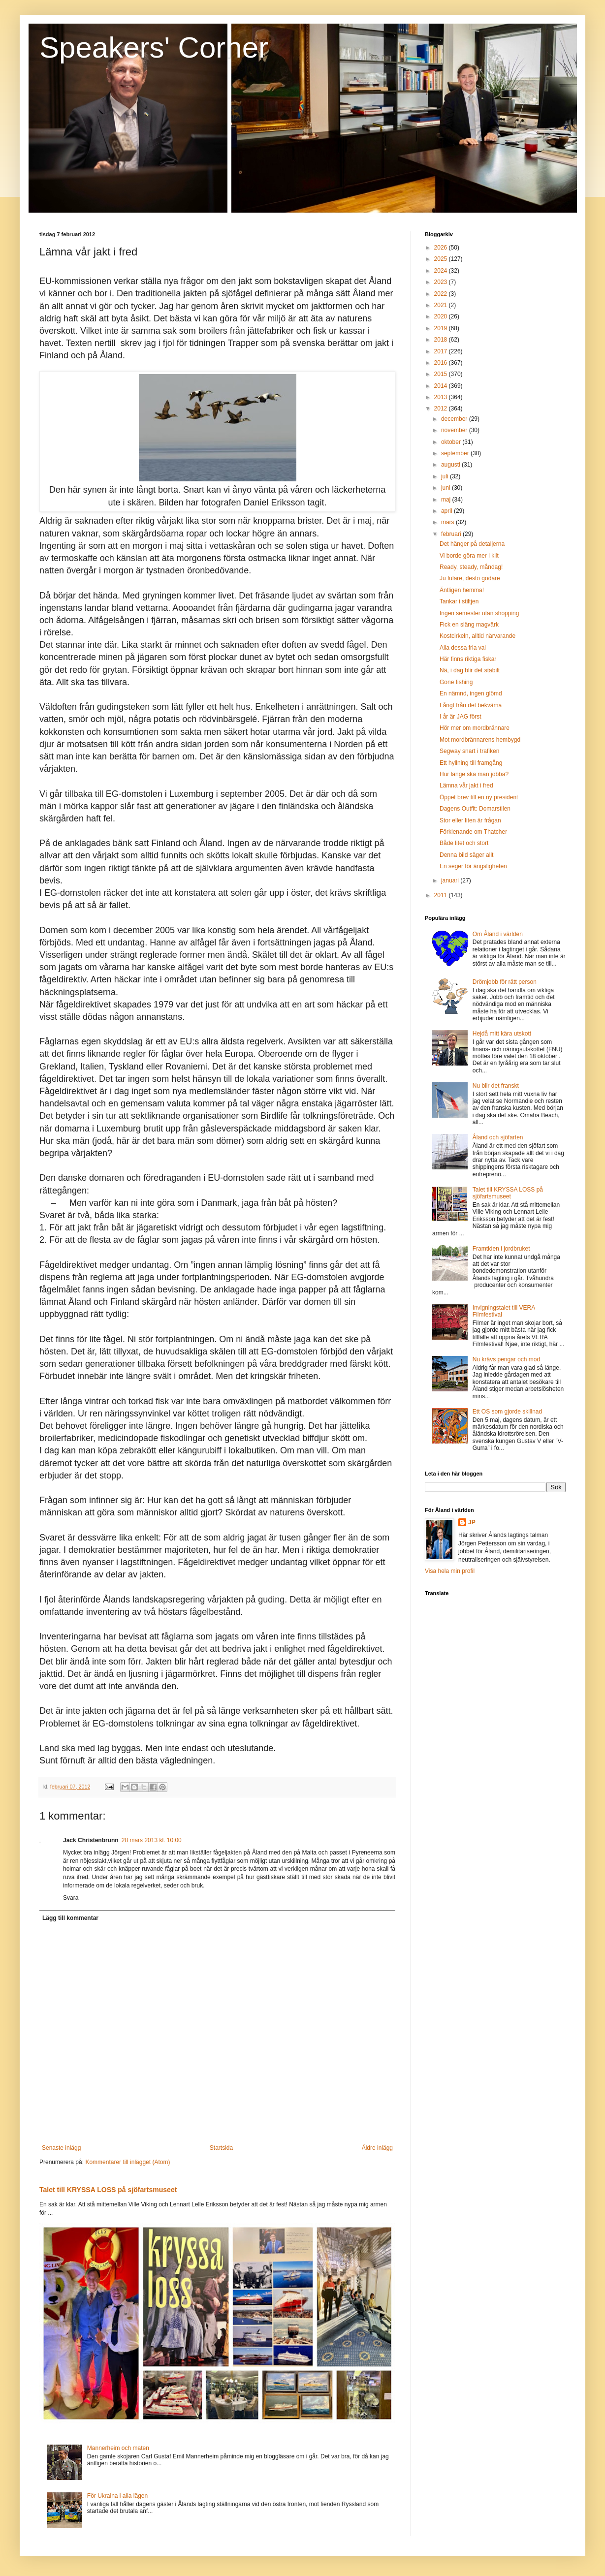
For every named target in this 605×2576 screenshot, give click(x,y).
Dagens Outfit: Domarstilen (475, 808)
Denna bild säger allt (466, 854)
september (456, 453)
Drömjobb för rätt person (505, 981)
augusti (451, 464)
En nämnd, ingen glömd (471, 693)
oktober (451, 442)
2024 (441, 270)
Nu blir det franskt (496, 1085)
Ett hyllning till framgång (471, 762)
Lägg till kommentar (70, 1918)
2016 (441, 362)
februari (452, 534)
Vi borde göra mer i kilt (469, 555)
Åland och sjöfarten (498, 1137)
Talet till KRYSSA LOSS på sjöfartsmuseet (108, 2190)
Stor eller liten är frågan (470, 820)
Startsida (221, 2147)
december (455, 418)
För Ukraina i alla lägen (117, 2495)
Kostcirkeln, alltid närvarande (477, 635)
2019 (441, 328)
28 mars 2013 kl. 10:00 (152, 1840)
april (447, 510)
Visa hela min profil (450, 1571)
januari (450, 880)
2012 (441, 408)
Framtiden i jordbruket (501, 1248)
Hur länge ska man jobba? (474, 774)
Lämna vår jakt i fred (466, 785)
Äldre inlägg (377, 2147)
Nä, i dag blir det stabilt (470, 670)
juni (446, 487)
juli (445, 476)
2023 (441, 282)
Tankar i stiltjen (459, 601)
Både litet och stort (464, 843)
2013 (441, 397)
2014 (441, 385)
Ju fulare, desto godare (470, 578)
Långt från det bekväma (471, 705)
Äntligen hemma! (462, 590)
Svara (70, 1897)
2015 (441, 374)
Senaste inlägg (61, 2147)
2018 (441, 339)
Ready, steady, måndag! (471, 567)
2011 (441, 895)
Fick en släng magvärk (469, 624)
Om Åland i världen (498, 934)
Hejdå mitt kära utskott (502, 1033)
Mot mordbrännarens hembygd (480, 739)
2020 (441, 316)
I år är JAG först (460, 716)
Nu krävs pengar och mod (506, 1359)
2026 (441, 247)
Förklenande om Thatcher (473, 831)
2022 (441, 293)
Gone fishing (456, 682)
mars (448, 522)
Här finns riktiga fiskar (468, 659)
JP (472, 1522)
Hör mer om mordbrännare (474, 727)
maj (446, 499)
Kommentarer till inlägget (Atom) (127, 2162)
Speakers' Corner (153, 47)
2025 (441, 258)
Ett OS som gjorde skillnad (507, 1411)
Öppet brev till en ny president (479, 797)
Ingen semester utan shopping (479, 613)
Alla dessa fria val (463, 647)
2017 (441, 351)
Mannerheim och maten (118, 2448)
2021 (441, 305)
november (455, 430)
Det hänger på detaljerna (472, 543)
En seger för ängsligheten (473, 866)
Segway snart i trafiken (469, 751)
